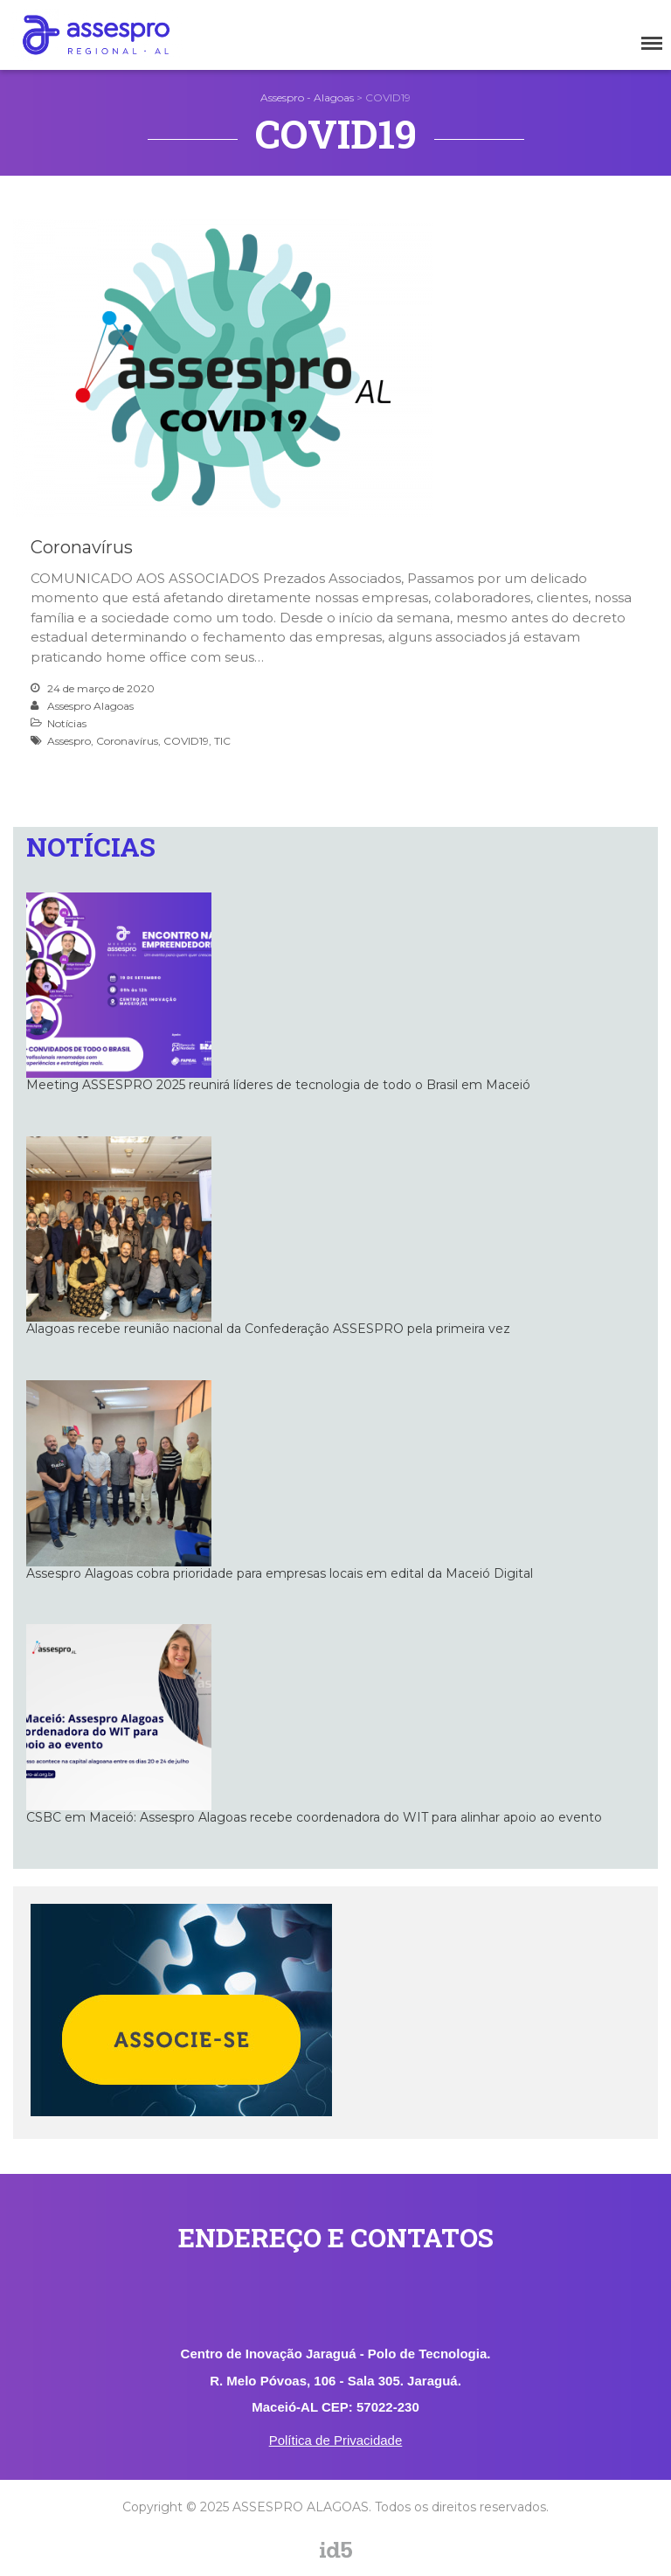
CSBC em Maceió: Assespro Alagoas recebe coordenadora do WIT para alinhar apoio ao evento (314, 1817)
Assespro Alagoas (90, 705)
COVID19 (186, 740)
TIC (222, 740)
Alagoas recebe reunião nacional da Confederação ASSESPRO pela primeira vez (268, 1329)
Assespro (69, 740)
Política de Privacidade (336, 2440)
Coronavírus (82, 547)
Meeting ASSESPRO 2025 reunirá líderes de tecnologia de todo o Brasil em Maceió (278, 1085)
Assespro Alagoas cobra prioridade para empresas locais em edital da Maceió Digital (279, 1573)
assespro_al (371, 2565)
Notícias (66, 723)
